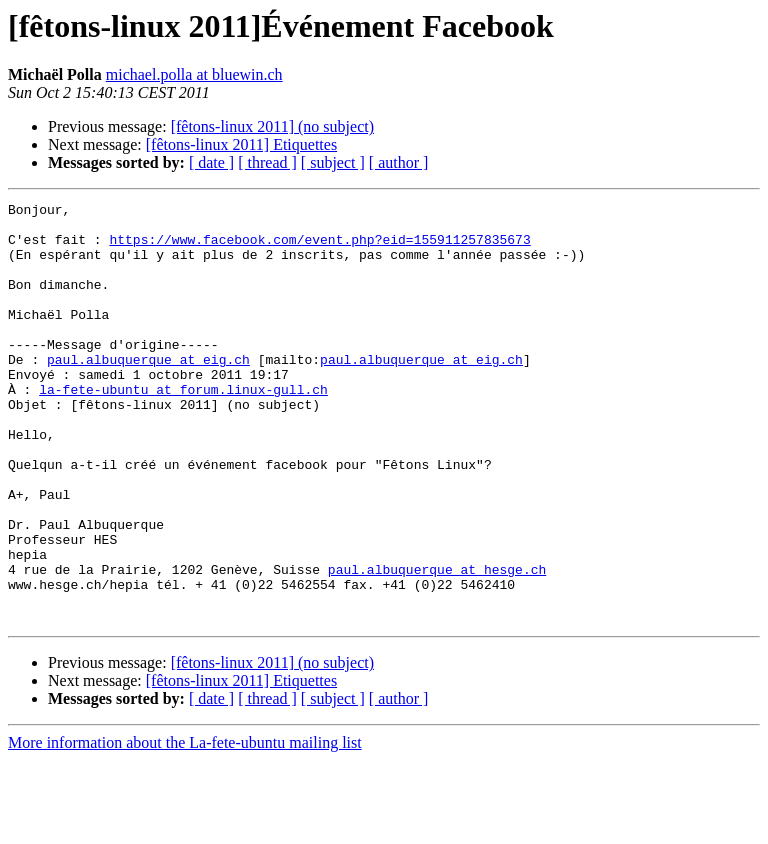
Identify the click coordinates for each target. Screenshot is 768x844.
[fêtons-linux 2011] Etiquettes (241, 144)
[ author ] (399, 162)
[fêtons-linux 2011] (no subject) (272, 126)
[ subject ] (333, 162)
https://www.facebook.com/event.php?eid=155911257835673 (319, 248)
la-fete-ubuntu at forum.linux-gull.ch (183, 428)
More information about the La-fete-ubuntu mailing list (185, 826)
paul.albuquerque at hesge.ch (437, 644)
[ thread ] (267, 162)
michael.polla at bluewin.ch (194, 74)
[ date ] (211, 162)
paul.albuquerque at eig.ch (148, 392)
